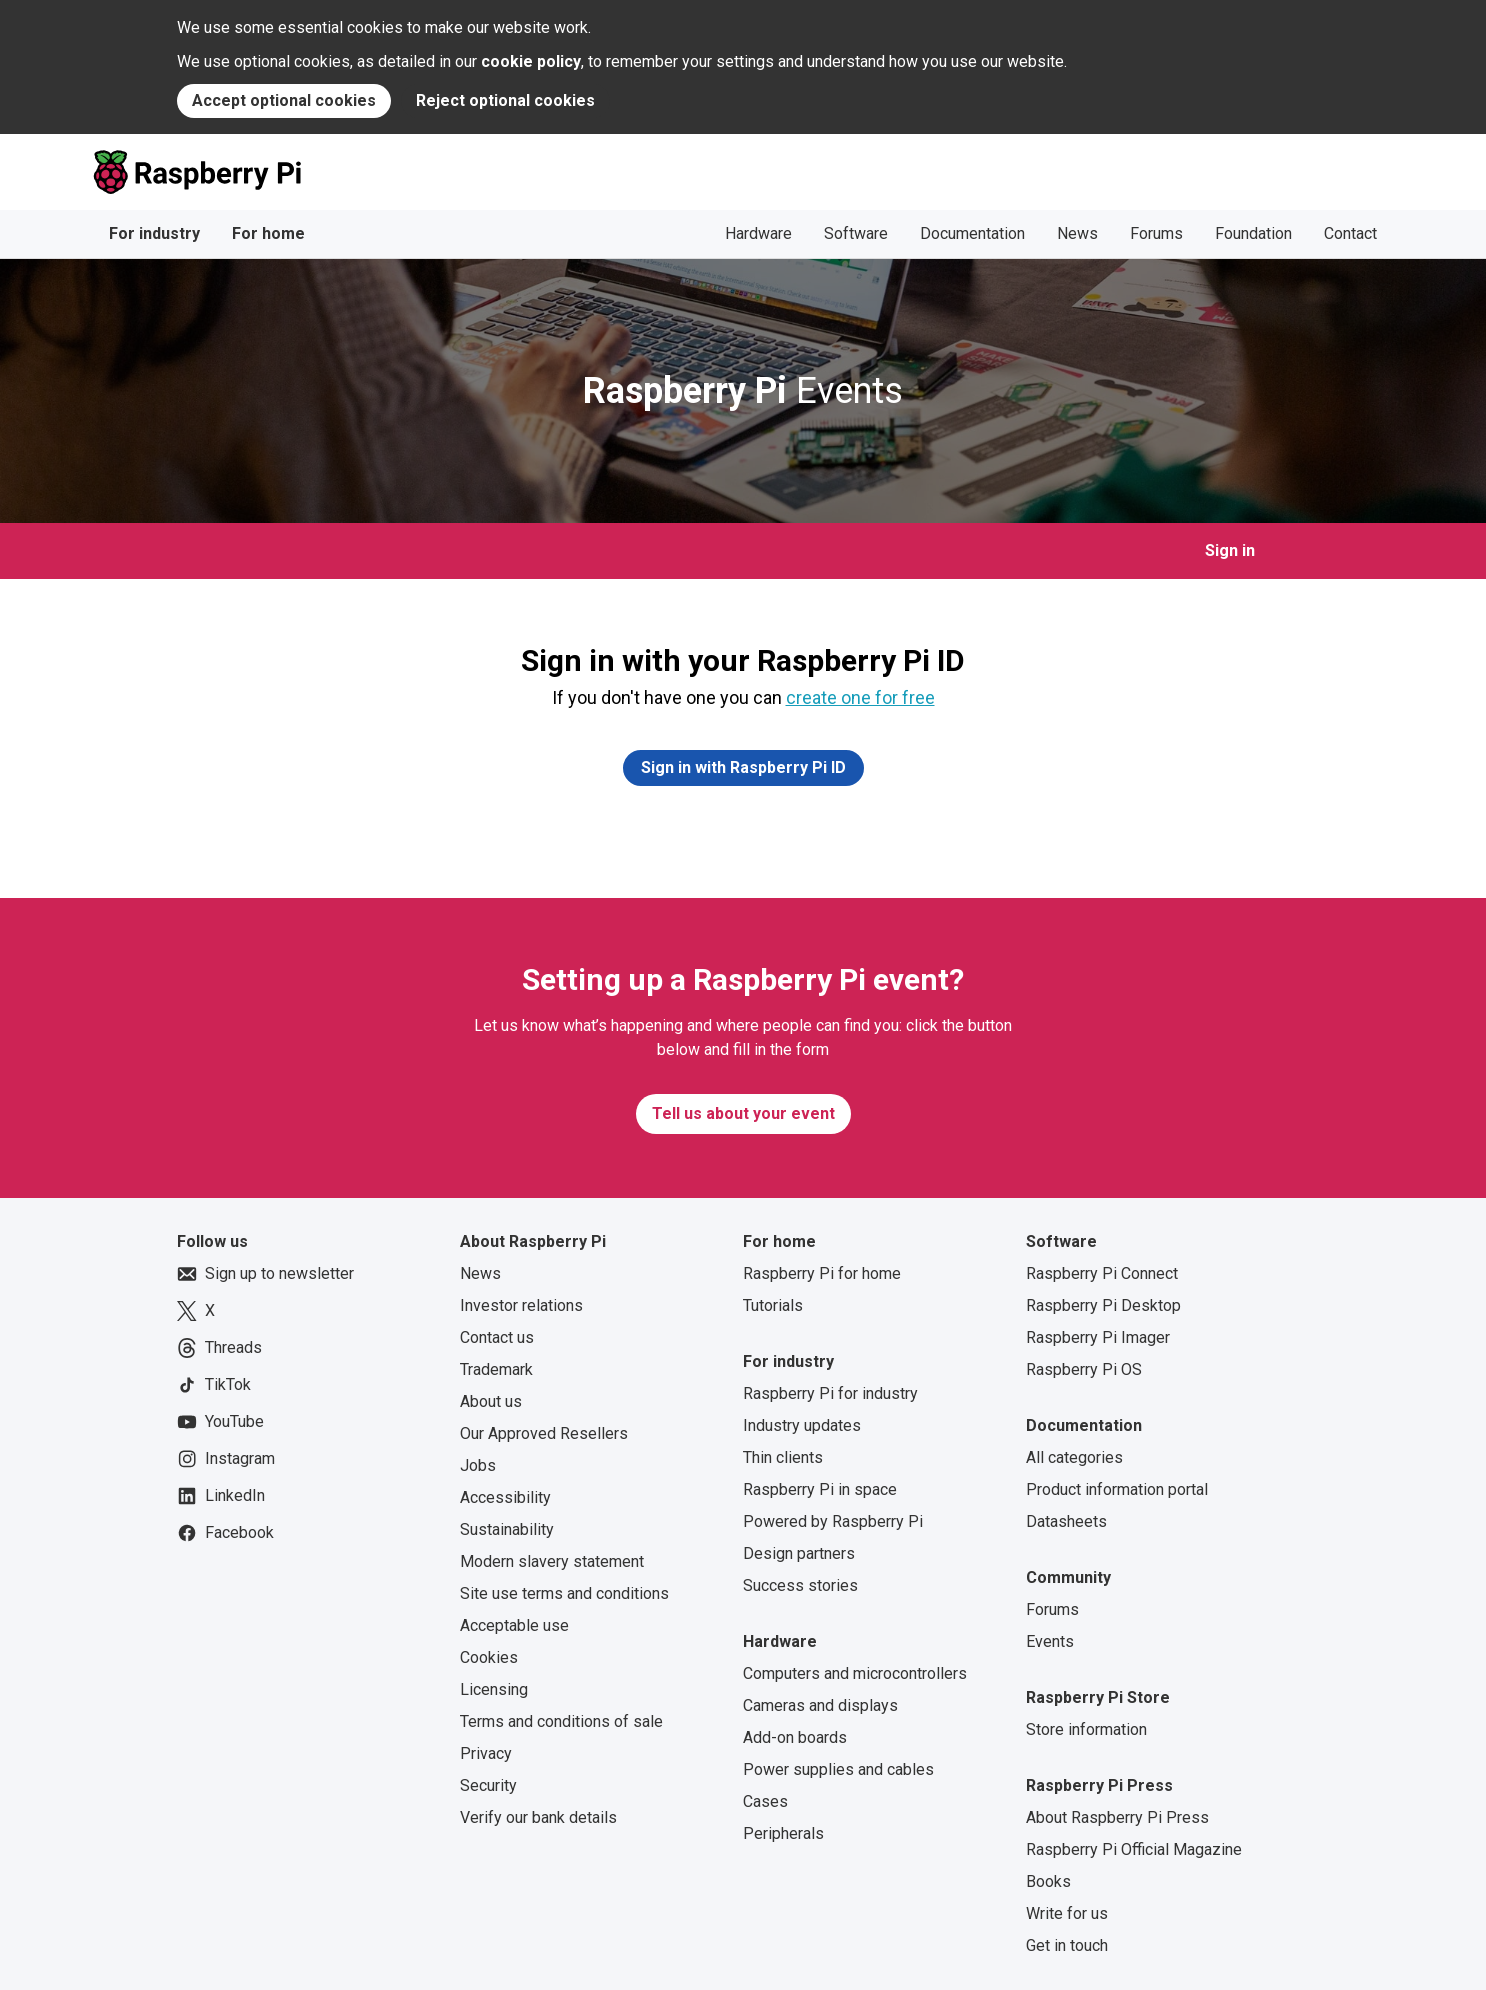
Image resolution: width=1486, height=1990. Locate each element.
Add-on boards (795, 1737)
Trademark (496, 1369)
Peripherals (783, 1833)
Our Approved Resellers (544, 1433)
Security (488, 1785)
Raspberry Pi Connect (1102, 1273)
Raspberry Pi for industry (830, 1393)
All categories (1074, 1457)
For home (268, 233)
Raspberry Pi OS (1084, 1369)
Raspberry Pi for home (822, 1273)
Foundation (1253, 233)
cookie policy (531, 61)
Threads (219, 1348)
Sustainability (507, 1529)
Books (1048, 1881)
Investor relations (521, 1305)
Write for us (1067, 1913)
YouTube (220, 1422)
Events (743, 391)
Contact (1350, 233)
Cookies (489, 1657)
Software (856, 233)
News (1077, 233)
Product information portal (1117, 1489)
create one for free (860, 697)
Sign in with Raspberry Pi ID (743, 767)
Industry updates (802, 1425)
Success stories (800, 1585)
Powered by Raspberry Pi (833, 1521)
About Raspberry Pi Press (1117, 1817)
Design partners (799, 1553)
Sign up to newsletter (265, 1274)
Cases (765, 1801)
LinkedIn (221, 1496)
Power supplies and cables (838, 1769)
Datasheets (1066, 1521)
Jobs (478, 1465)
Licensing (494, 1689)
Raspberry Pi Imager (1098, 1337)
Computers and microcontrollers (855, 1673)
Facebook (225, 1533)
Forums (1156, 233)
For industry (154, 233)
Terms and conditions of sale (561, 1721)
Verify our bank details (538, 1817)
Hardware (758, 233)
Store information (1086, 1729)
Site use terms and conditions (564, 1593)
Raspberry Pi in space (820, 1489)
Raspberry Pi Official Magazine (1134, 1849)
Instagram (226, 1459)
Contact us (497, 1337)
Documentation (972, 233)
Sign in (1230, 550)
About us (491, 1401)
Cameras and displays (820, 1705)
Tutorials (773, 1305)
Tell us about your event (743, 1113)
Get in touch (1067, 1945)
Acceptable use (514, 1625)
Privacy (486, 1753)
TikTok (214, 1385)
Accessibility (505, 1497)
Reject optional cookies (505, 100)
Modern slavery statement (552, 1561)
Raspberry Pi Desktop (1103, 1305)
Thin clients (783, 1457)
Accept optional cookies (284, 100)
